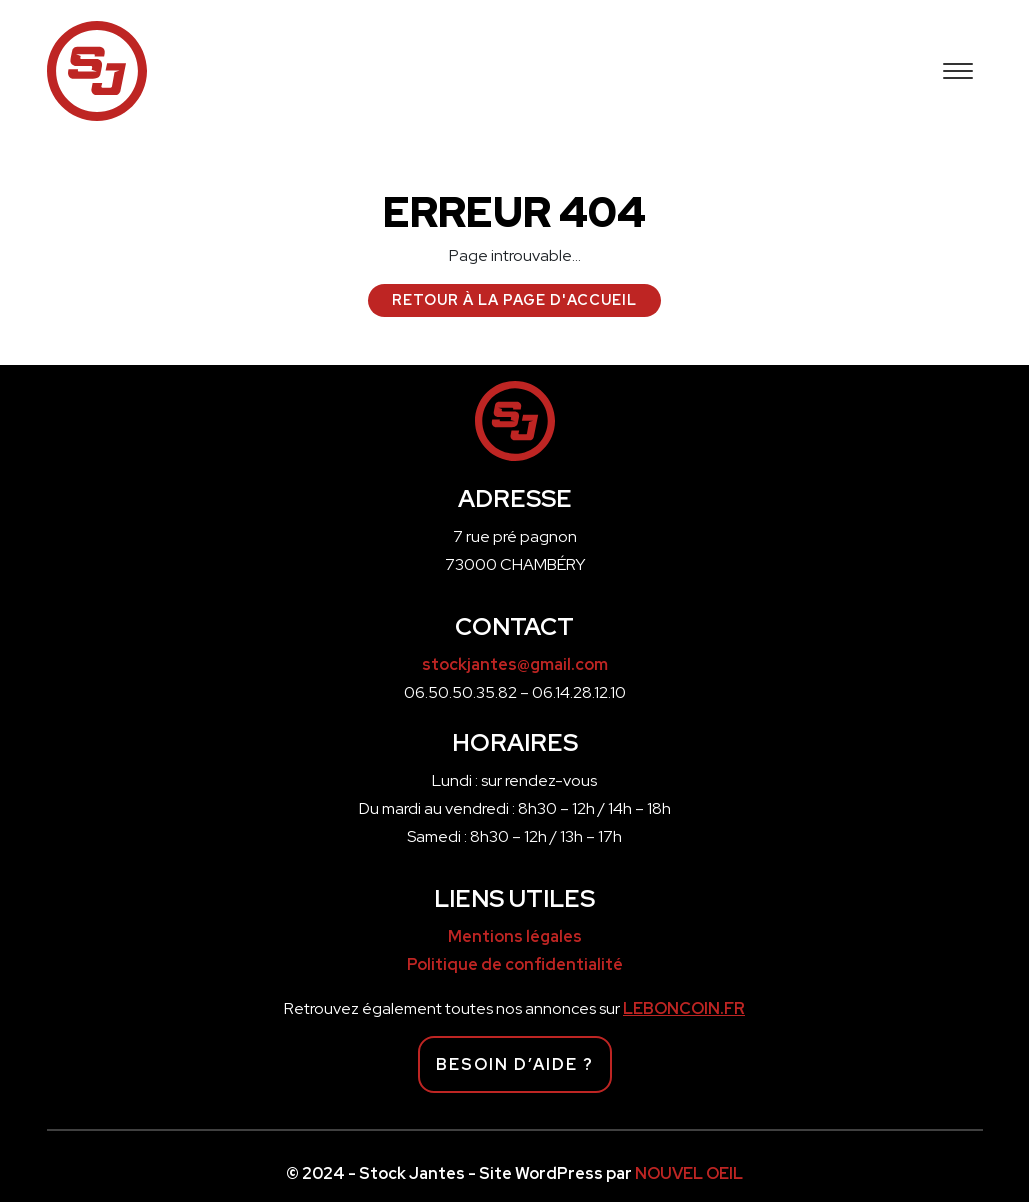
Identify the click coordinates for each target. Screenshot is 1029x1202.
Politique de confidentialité (515, 964)
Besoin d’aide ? (515, 1064)
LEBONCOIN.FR (684, 1008)
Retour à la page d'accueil (514, 299)
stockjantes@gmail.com (515, 664)
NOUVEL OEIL (689, 1173)
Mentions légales (515, 936)
